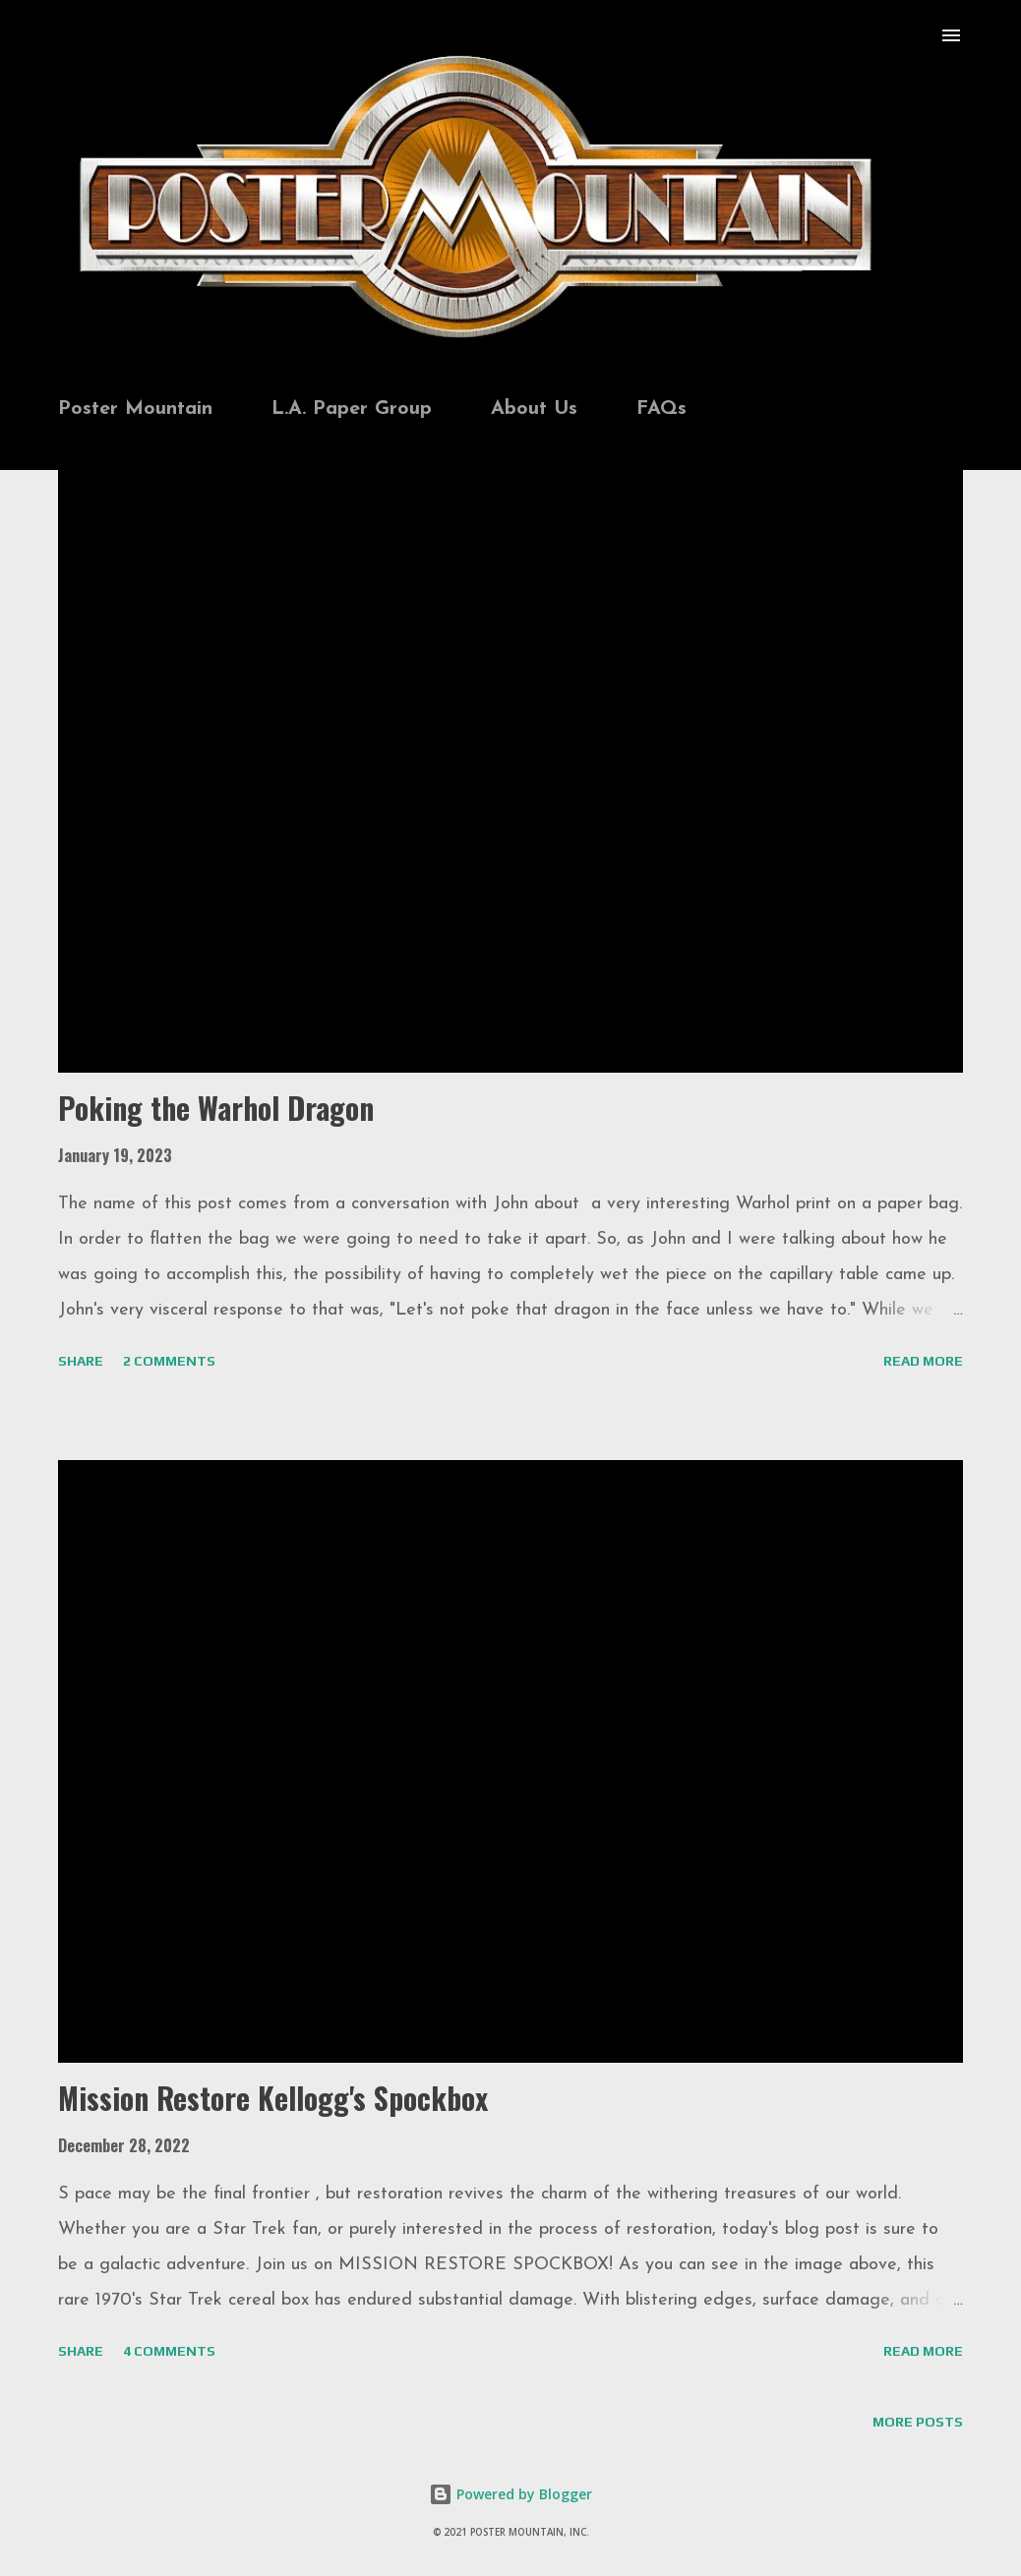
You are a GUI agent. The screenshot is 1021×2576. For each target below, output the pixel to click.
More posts (917, 2422)
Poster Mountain (135, 409)
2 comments (169, 1361)
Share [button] (80, 1361)
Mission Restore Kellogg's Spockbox (273, 2098)
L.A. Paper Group (351, 409)
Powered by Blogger (510, 2494)
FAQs (661, 409)
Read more (923, 1361)
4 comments (169, 2351)
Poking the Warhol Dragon (216, 1107)
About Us (534, 409)
